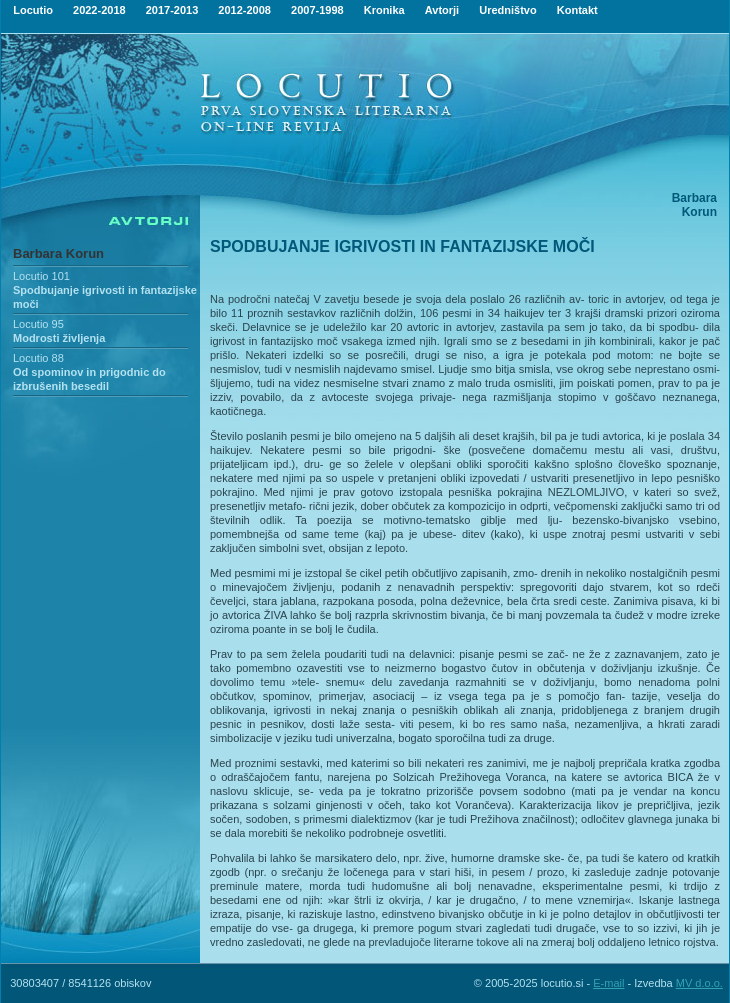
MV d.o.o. (699, 983)
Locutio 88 (38, 358)
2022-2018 (99, 10)
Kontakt (577, 10)
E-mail (608, 983)
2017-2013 (172, 10)
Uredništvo (507, 10)
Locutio (33, 10)
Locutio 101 (41, 276)
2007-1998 (317, 10)
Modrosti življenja (59, 338)
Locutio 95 (38, 324)
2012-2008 (244, 10)
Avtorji (442, 10)
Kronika (384, 10)
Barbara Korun (58, 253)
